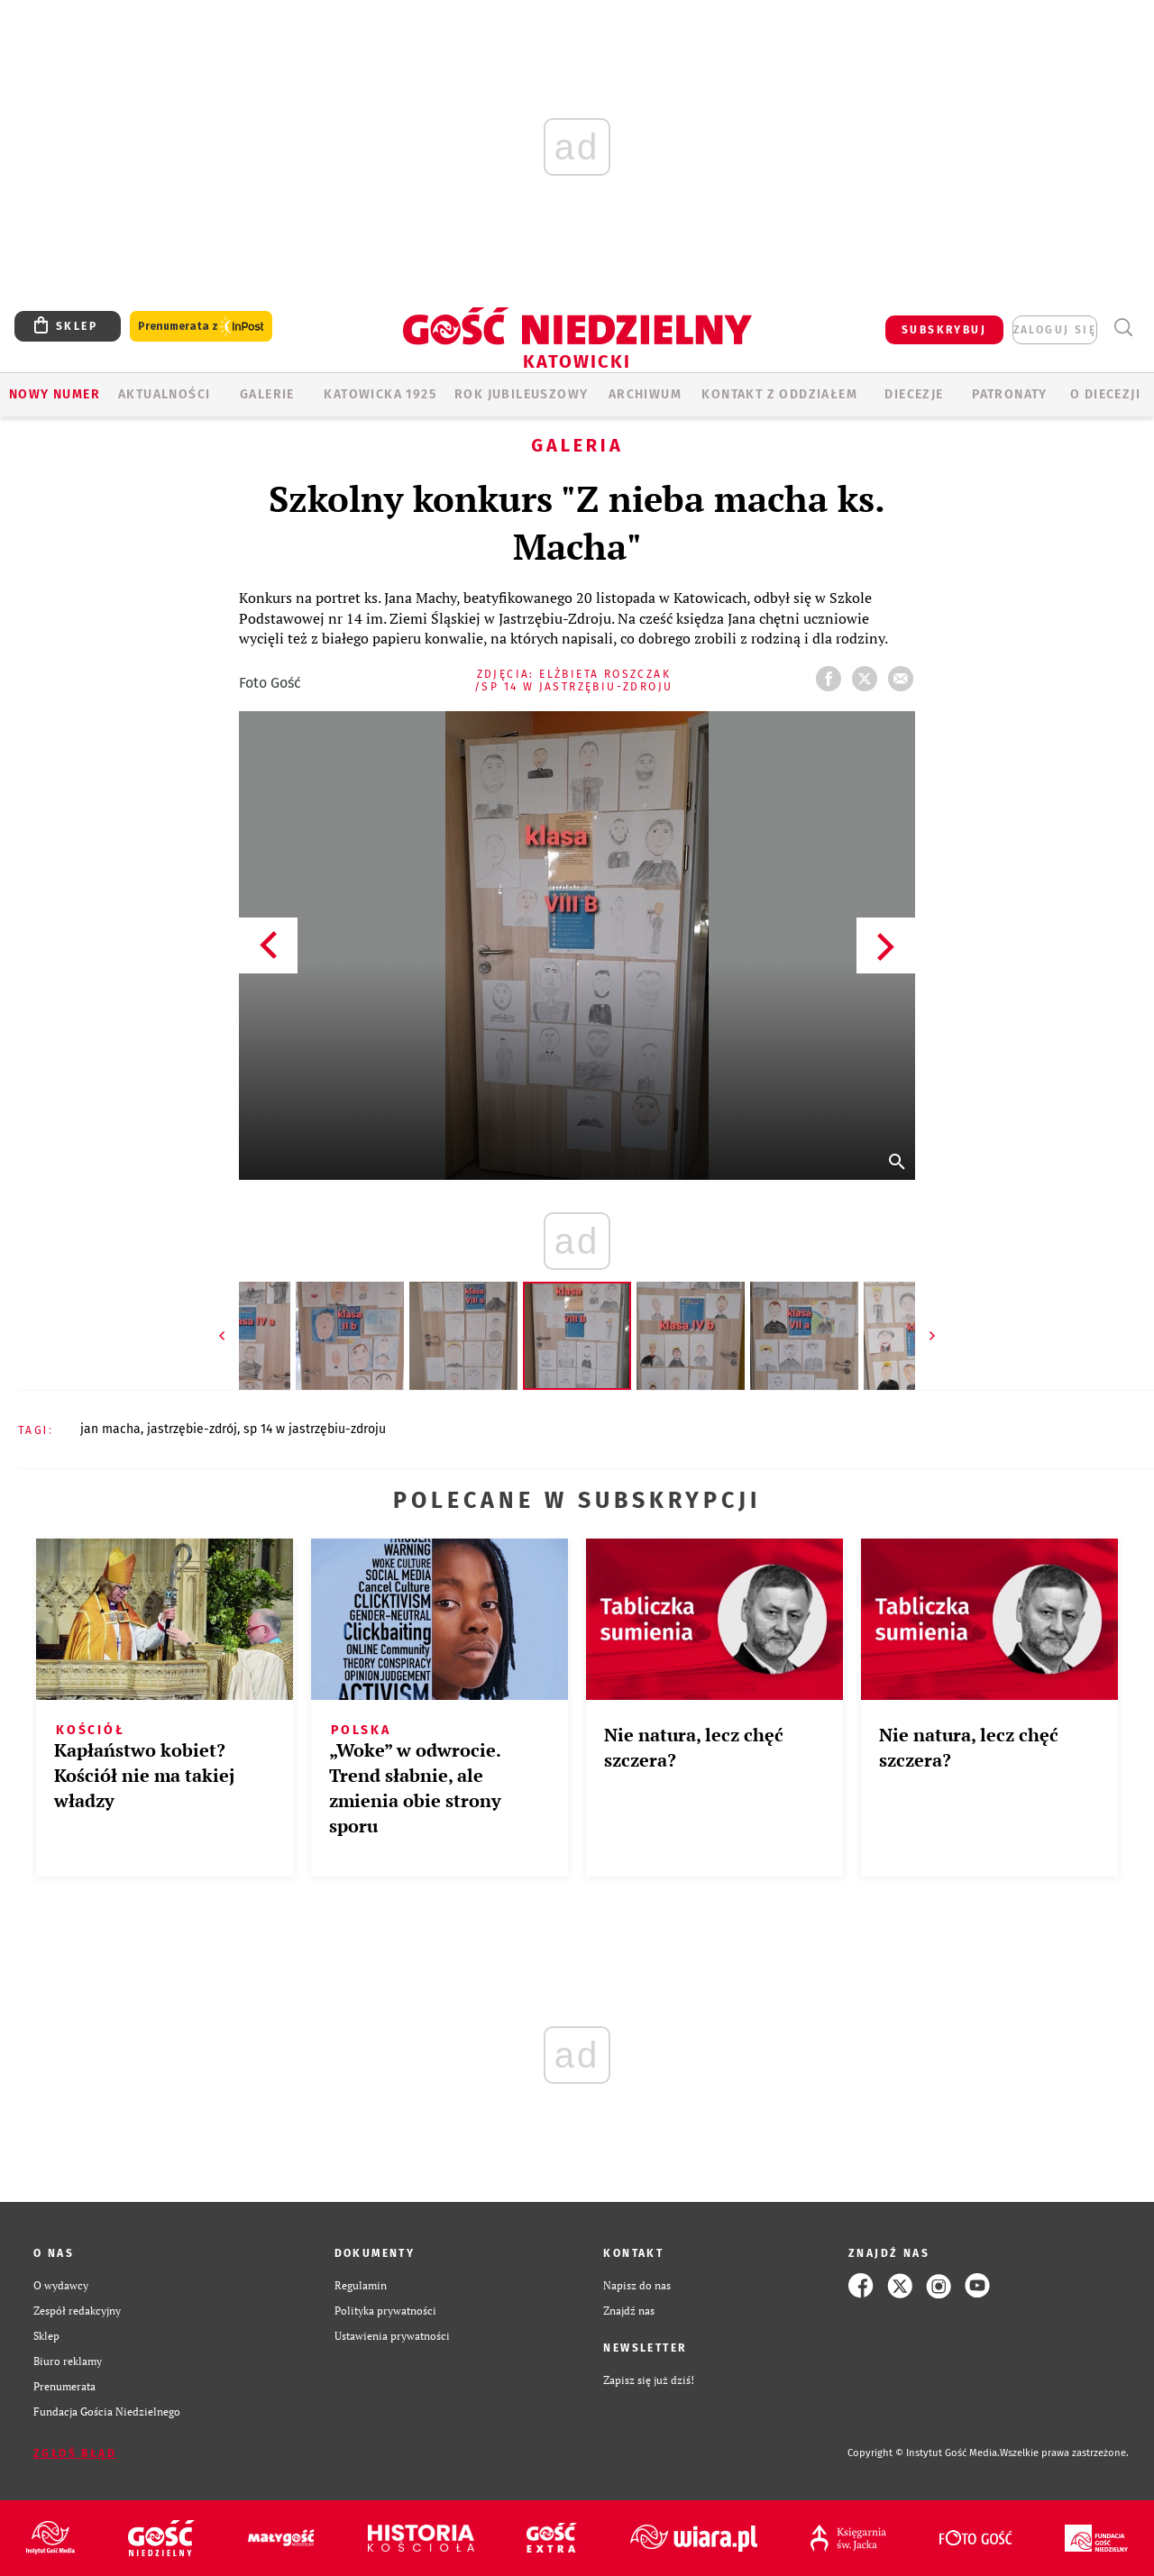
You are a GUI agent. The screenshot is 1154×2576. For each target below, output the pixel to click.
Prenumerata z (201, 326)
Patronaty (1010, 394)
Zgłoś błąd (74, 2453)
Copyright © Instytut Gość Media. (923, 2453)
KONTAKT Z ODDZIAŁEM (779, 394)
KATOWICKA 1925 (380, 394)
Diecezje (913, 394)
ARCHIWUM (645, 394)
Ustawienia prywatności (392, 2336)
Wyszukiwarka (1123, 327)
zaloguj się (1054, 330)
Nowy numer (54, 394)
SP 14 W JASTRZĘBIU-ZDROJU (314, 1429)
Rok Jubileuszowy (521, 394)
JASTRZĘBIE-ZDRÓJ (192, 1429)
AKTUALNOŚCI (164, 394)
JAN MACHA (110, 1429)
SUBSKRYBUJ (944, 330)
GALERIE (267, 394)
